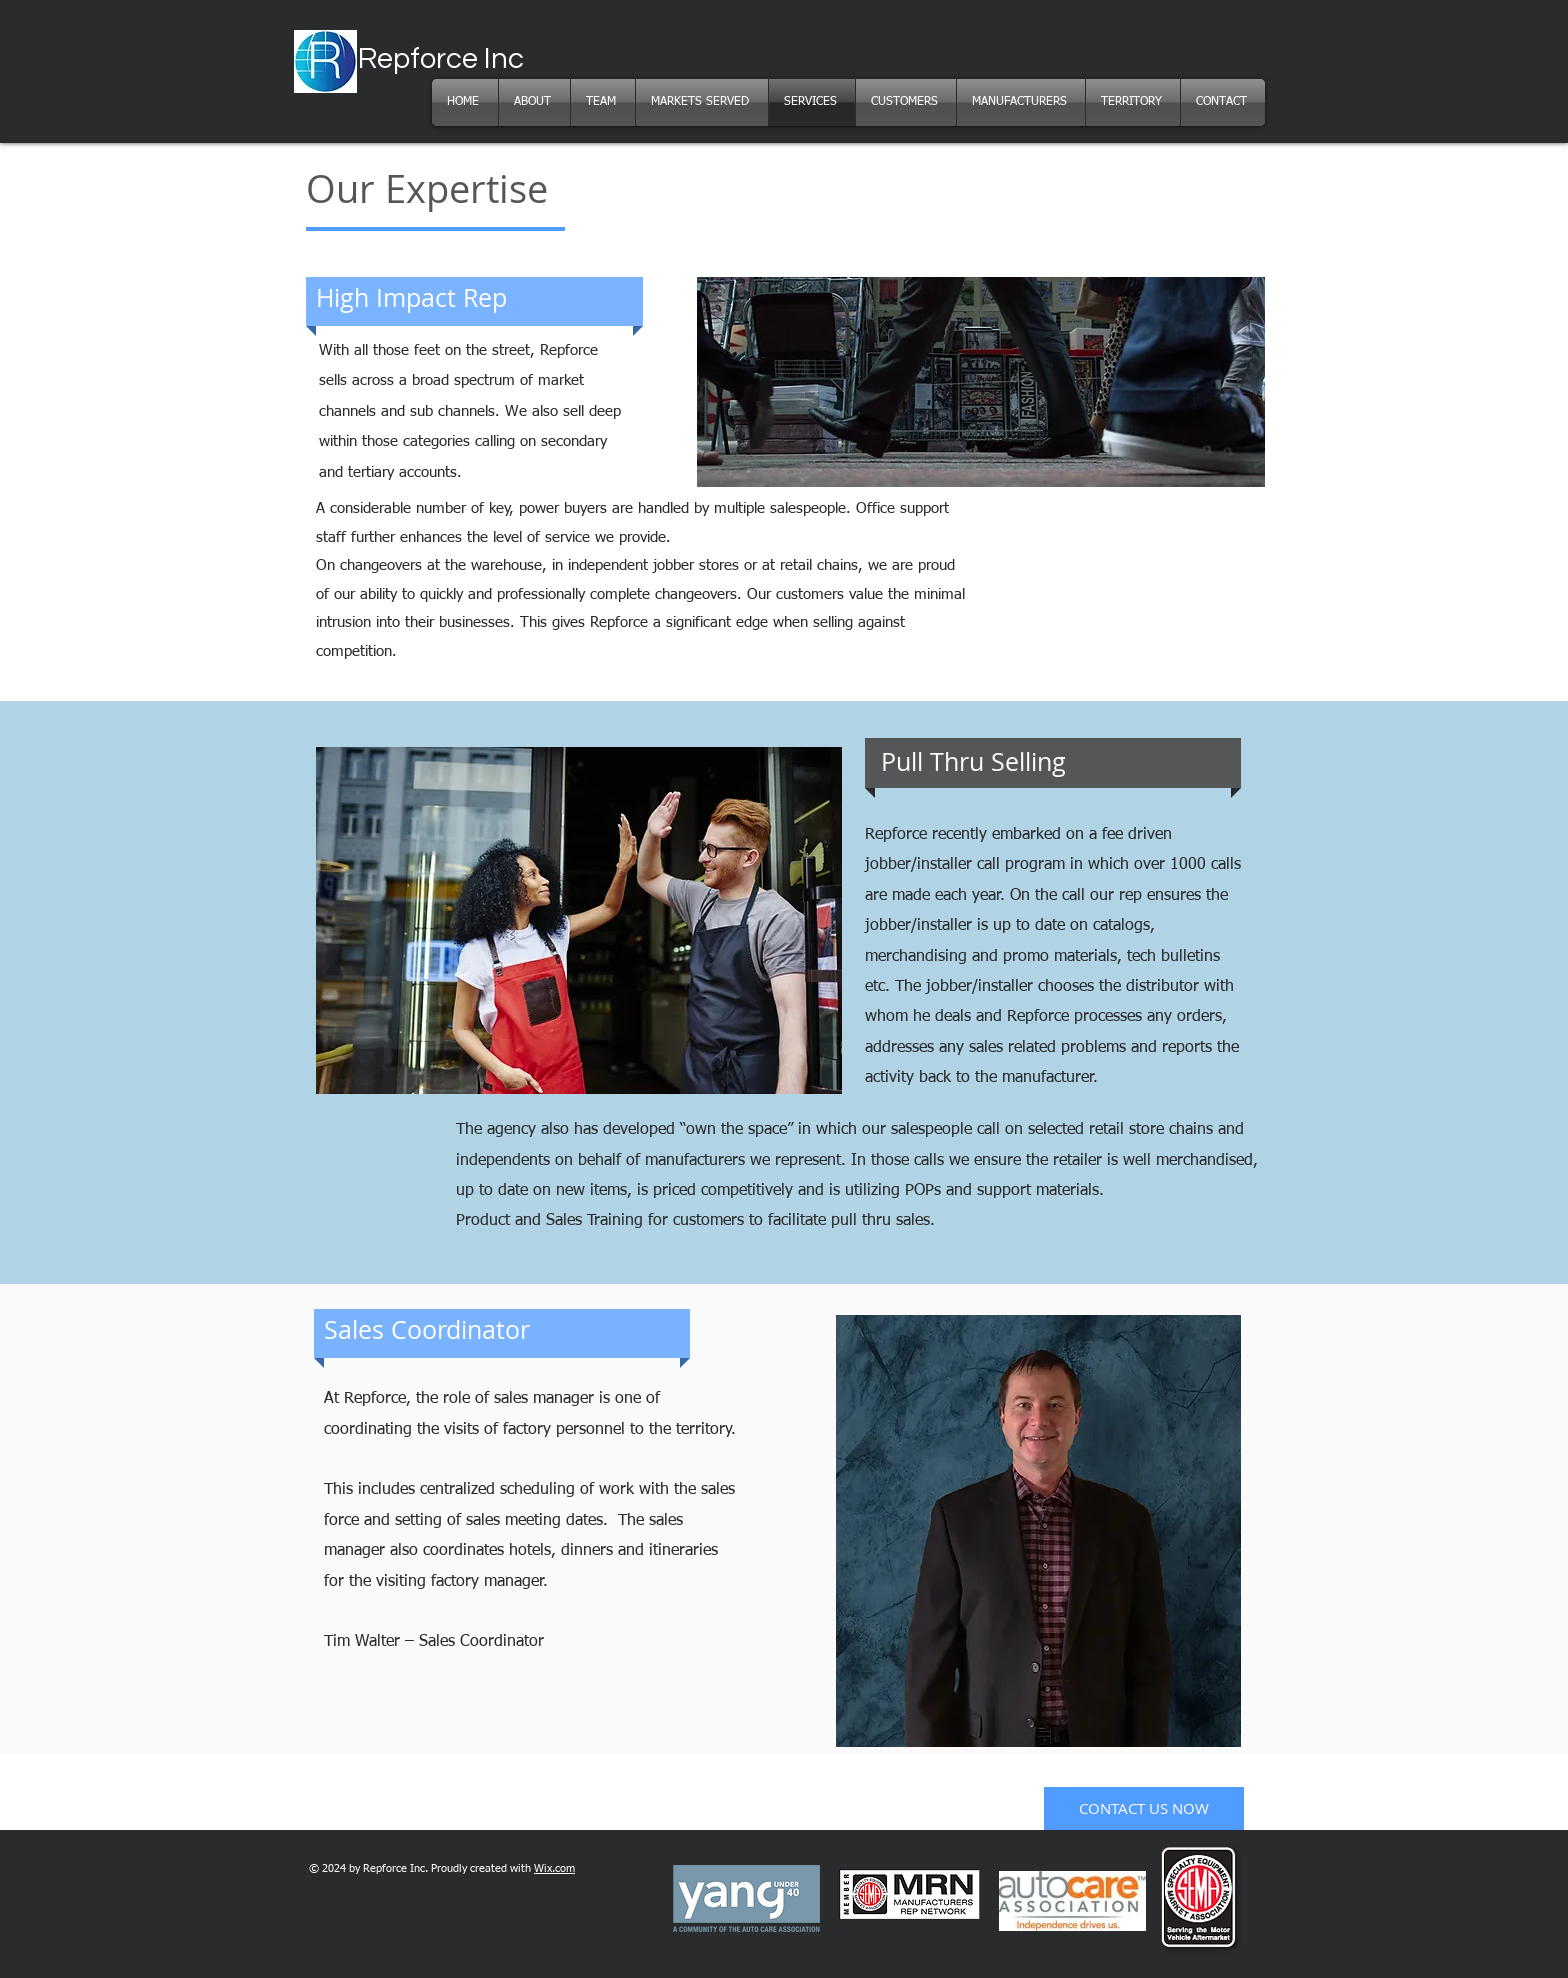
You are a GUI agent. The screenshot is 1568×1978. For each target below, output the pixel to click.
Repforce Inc (441, 59)
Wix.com (554, 1868)
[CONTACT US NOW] (1144, 1808)
